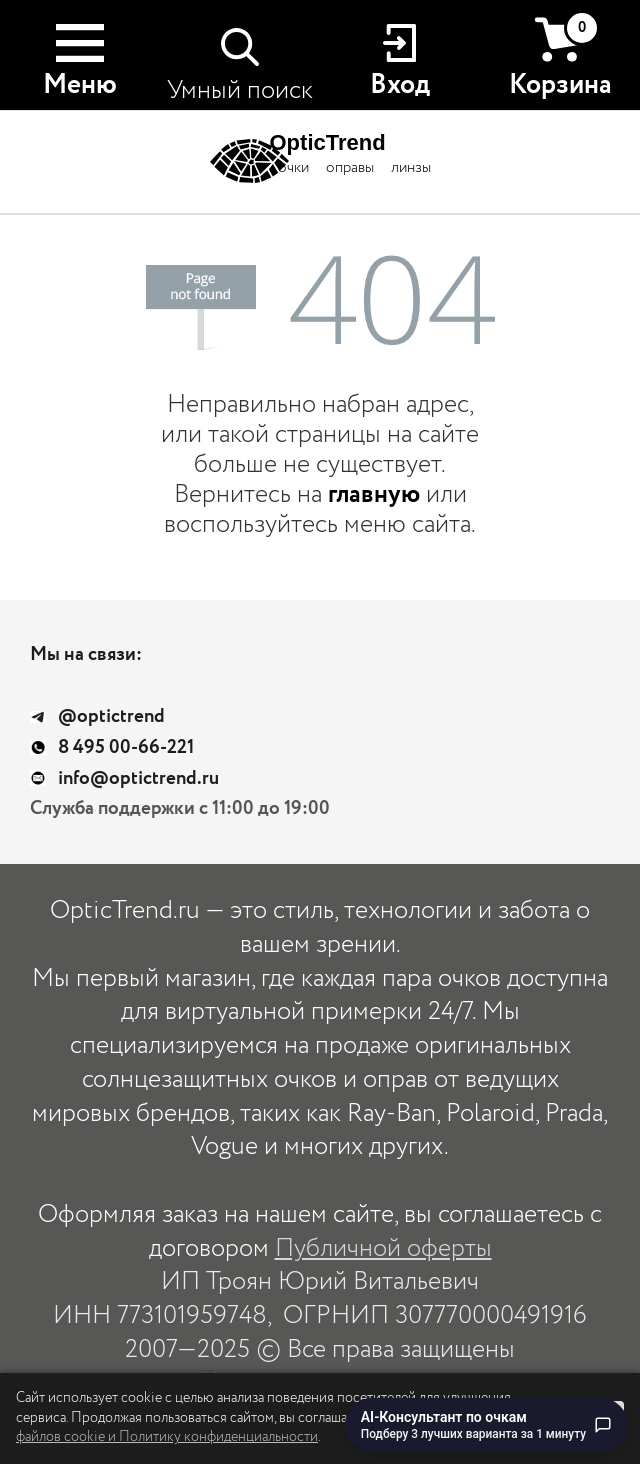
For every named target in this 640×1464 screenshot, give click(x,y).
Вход (400, 85)
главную (374, 494)
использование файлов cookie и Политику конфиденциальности (255, 1428)
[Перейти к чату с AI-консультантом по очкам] (486, 1425)
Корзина (560, 57)
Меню (80, 85)
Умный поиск (240, 90)
